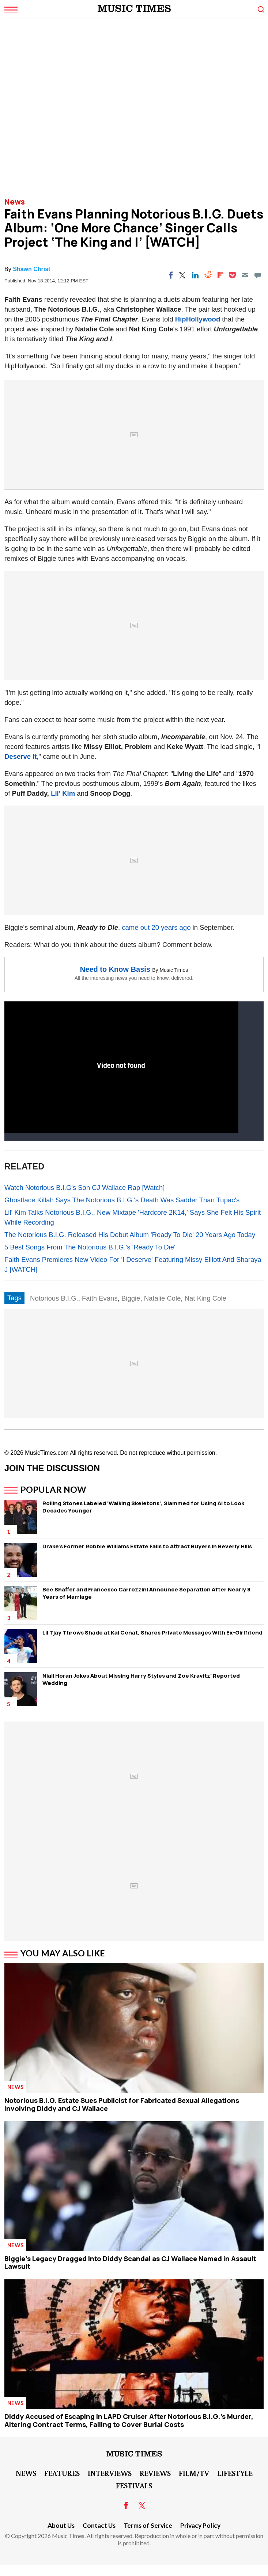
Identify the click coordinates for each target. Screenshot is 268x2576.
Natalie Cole (162, 1298)
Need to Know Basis (115, 969)
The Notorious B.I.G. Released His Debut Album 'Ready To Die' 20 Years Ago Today (129, 1234)
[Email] (245, 275)
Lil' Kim (63, 793)
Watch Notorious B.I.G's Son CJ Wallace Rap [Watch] (84, 1187)
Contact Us (99, 2525)
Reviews (155, 2473)
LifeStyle (235, 2473)
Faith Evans (100, 1298)
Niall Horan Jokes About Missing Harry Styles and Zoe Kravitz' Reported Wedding (141, 1679)
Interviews (110, 2473)
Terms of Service (148, 2525)
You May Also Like (62, 1953)
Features (62, 2473)
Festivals (134, 2485)
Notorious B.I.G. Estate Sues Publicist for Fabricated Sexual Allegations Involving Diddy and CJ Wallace (121, 2104)
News (14, 202)
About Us (61, 2525)
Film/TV (194, 2473)
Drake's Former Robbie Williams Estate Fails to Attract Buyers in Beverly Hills (147, 1546)
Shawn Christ (31, 269)
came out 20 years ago (156, 927)
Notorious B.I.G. (54, 1298)
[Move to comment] (258, 275)
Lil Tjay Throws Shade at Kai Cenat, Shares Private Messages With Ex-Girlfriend (152, 1632)
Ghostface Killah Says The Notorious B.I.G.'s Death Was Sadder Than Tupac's (121, 1200)
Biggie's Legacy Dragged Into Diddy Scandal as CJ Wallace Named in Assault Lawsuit (130, 2262)
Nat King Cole (205, 1298)
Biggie (130, 1298)
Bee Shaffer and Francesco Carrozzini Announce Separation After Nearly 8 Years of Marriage (146, 1593)
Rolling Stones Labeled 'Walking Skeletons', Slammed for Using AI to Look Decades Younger (143, 1506)
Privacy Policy (200, 2525)
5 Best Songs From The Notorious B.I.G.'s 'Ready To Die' (89, 1247)
